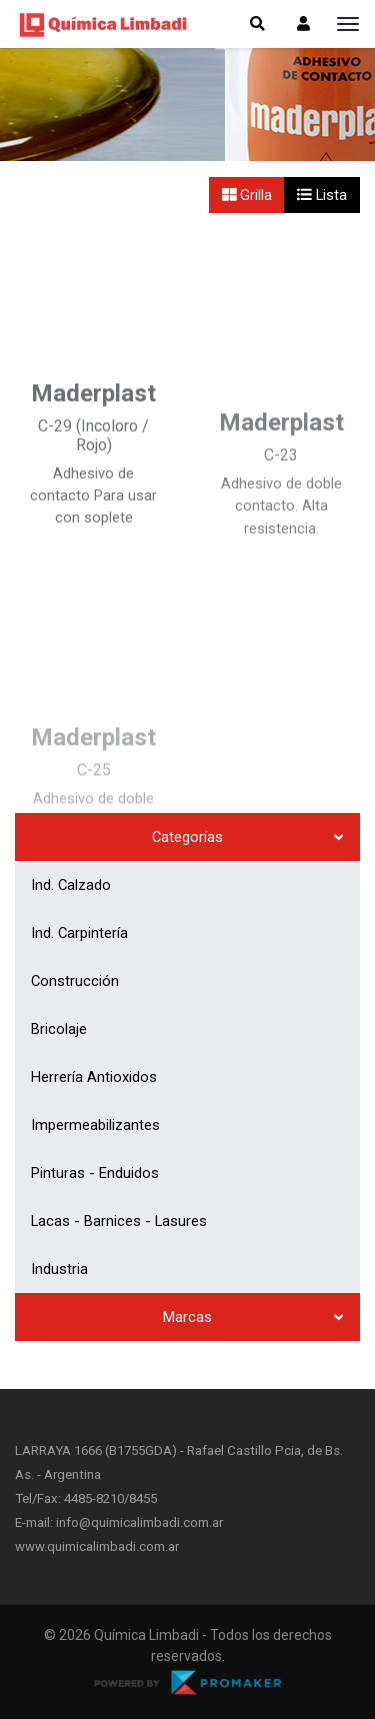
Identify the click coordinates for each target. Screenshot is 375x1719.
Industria (59, 1269)
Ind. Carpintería (79, 933)
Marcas (187, 1317)
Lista (322, 195)
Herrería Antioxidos (94, 1077)
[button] (303, 24)
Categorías (187, 837)
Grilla (247, 195)
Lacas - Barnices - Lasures (119, 1221)
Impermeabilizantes (95, 1125)
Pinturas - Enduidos (95, 1173)
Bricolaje (59, 1029)
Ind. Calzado (71, 885)
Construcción (75, 981)
